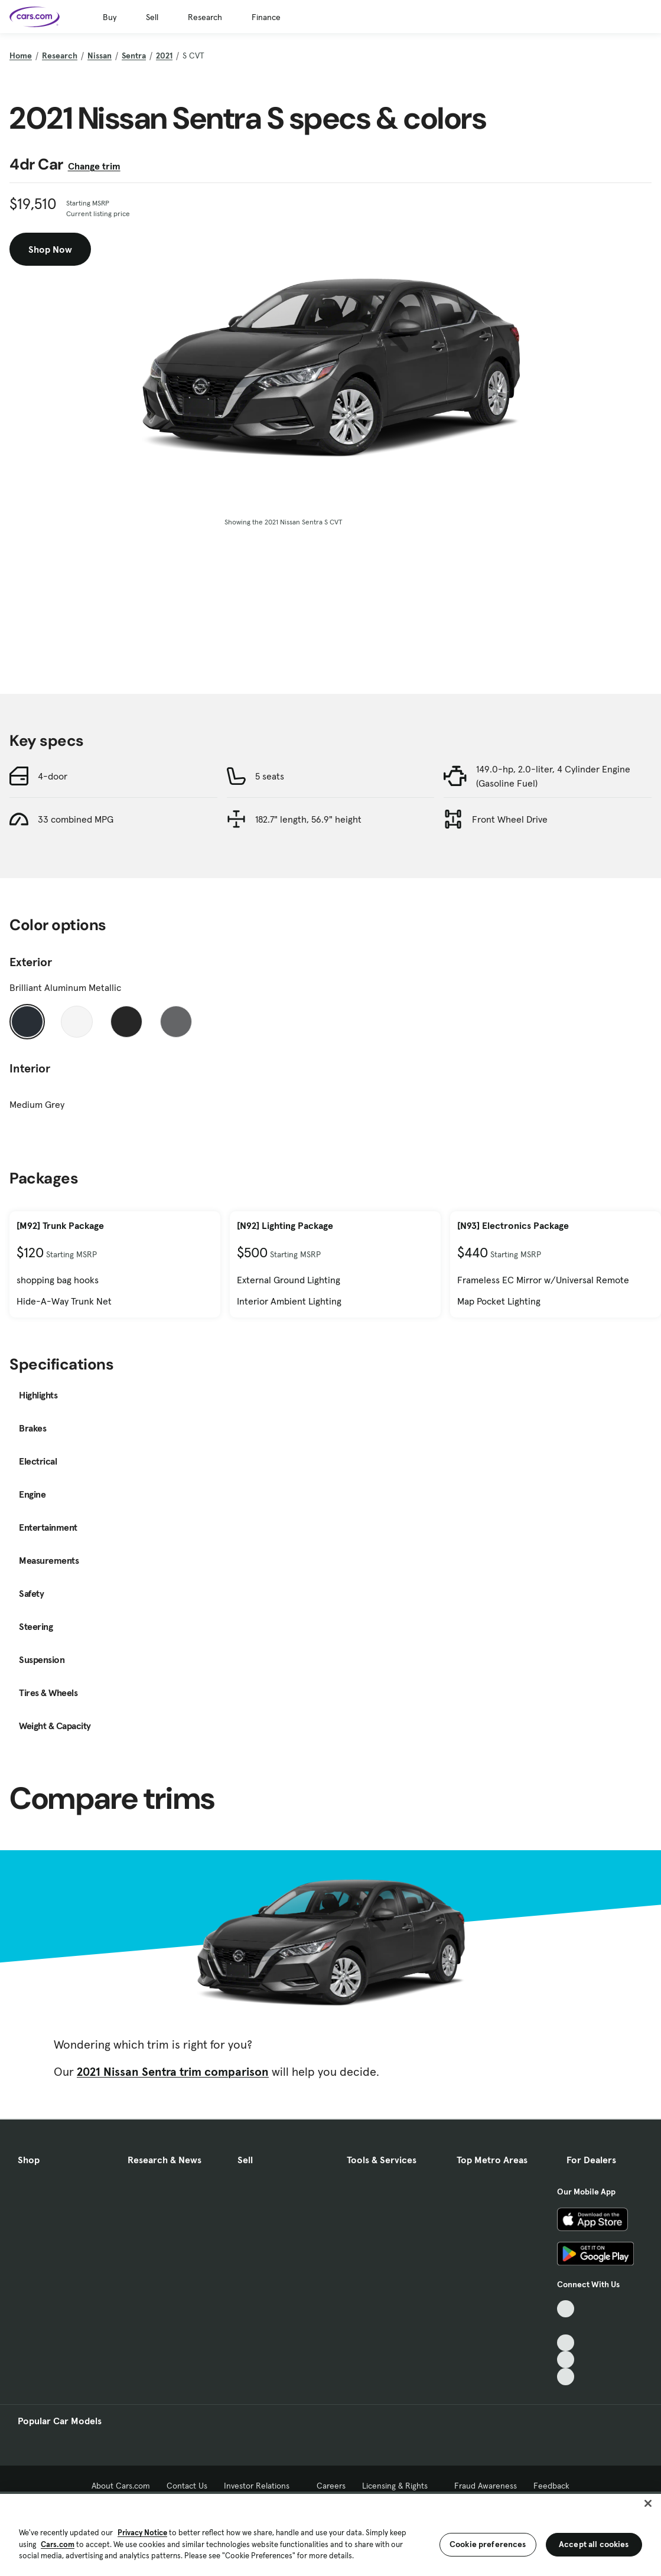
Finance (266, 17)
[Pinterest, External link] (565, 2376)
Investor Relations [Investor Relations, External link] (262, 2485)
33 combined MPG (75, 819)
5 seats (269, 776)
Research (205, 17)
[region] (330, 2534)
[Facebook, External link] (565, 2325)
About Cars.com (121, 2485)
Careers (331, 2485)
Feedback (551, 2485)
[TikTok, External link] (565, 2308)
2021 (164, 55)
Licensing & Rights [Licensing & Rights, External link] (400, 2485)
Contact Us (187, 2485)
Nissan (99, 55)
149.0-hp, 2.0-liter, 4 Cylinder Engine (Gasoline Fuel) (553, 776)
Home (20, 55)
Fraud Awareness (485, 2485)
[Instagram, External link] (565, 2359)
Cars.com (57, 2544)
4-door (52, 776)
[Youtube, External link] (565, 2343)
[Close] (648, 2503)
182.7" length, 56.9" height (308, 819)
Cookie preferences (488, 2544)
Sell (152, 17)
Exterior (30, 962)
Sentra (134, 55)
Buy (109, 17)
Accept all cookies (594, 2544)
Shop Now (50, 249)
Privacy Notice (142, 2533)
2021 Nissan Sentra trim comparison (173, 2071)
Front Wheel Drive (510, 819)
